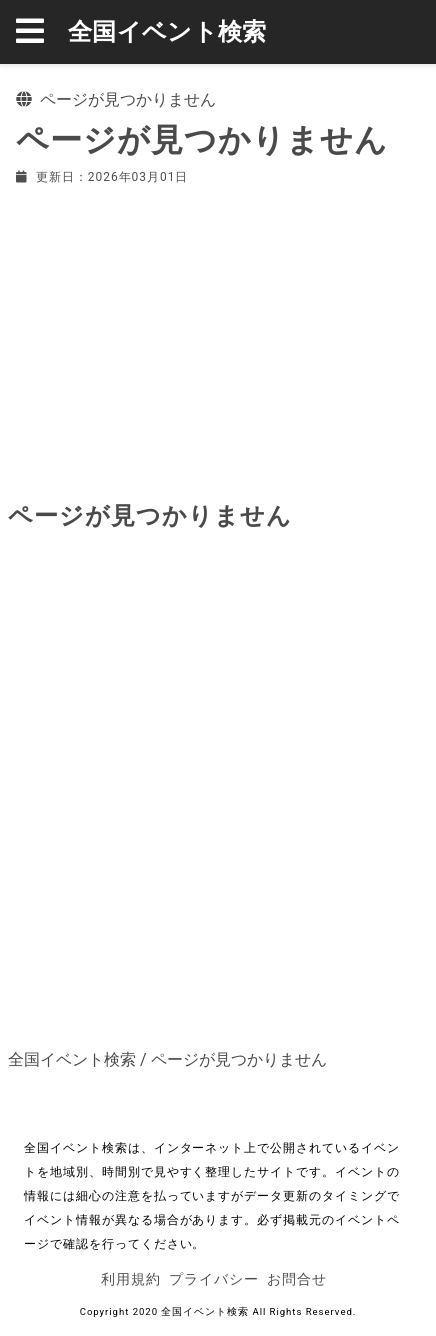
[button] (42, 32)
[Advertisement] (218, 339)
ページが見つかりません (239, 1059)
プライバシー (214, 1279)
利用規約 (131, 1279)
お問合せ (297, 1279)
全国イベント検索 (167, 32)
